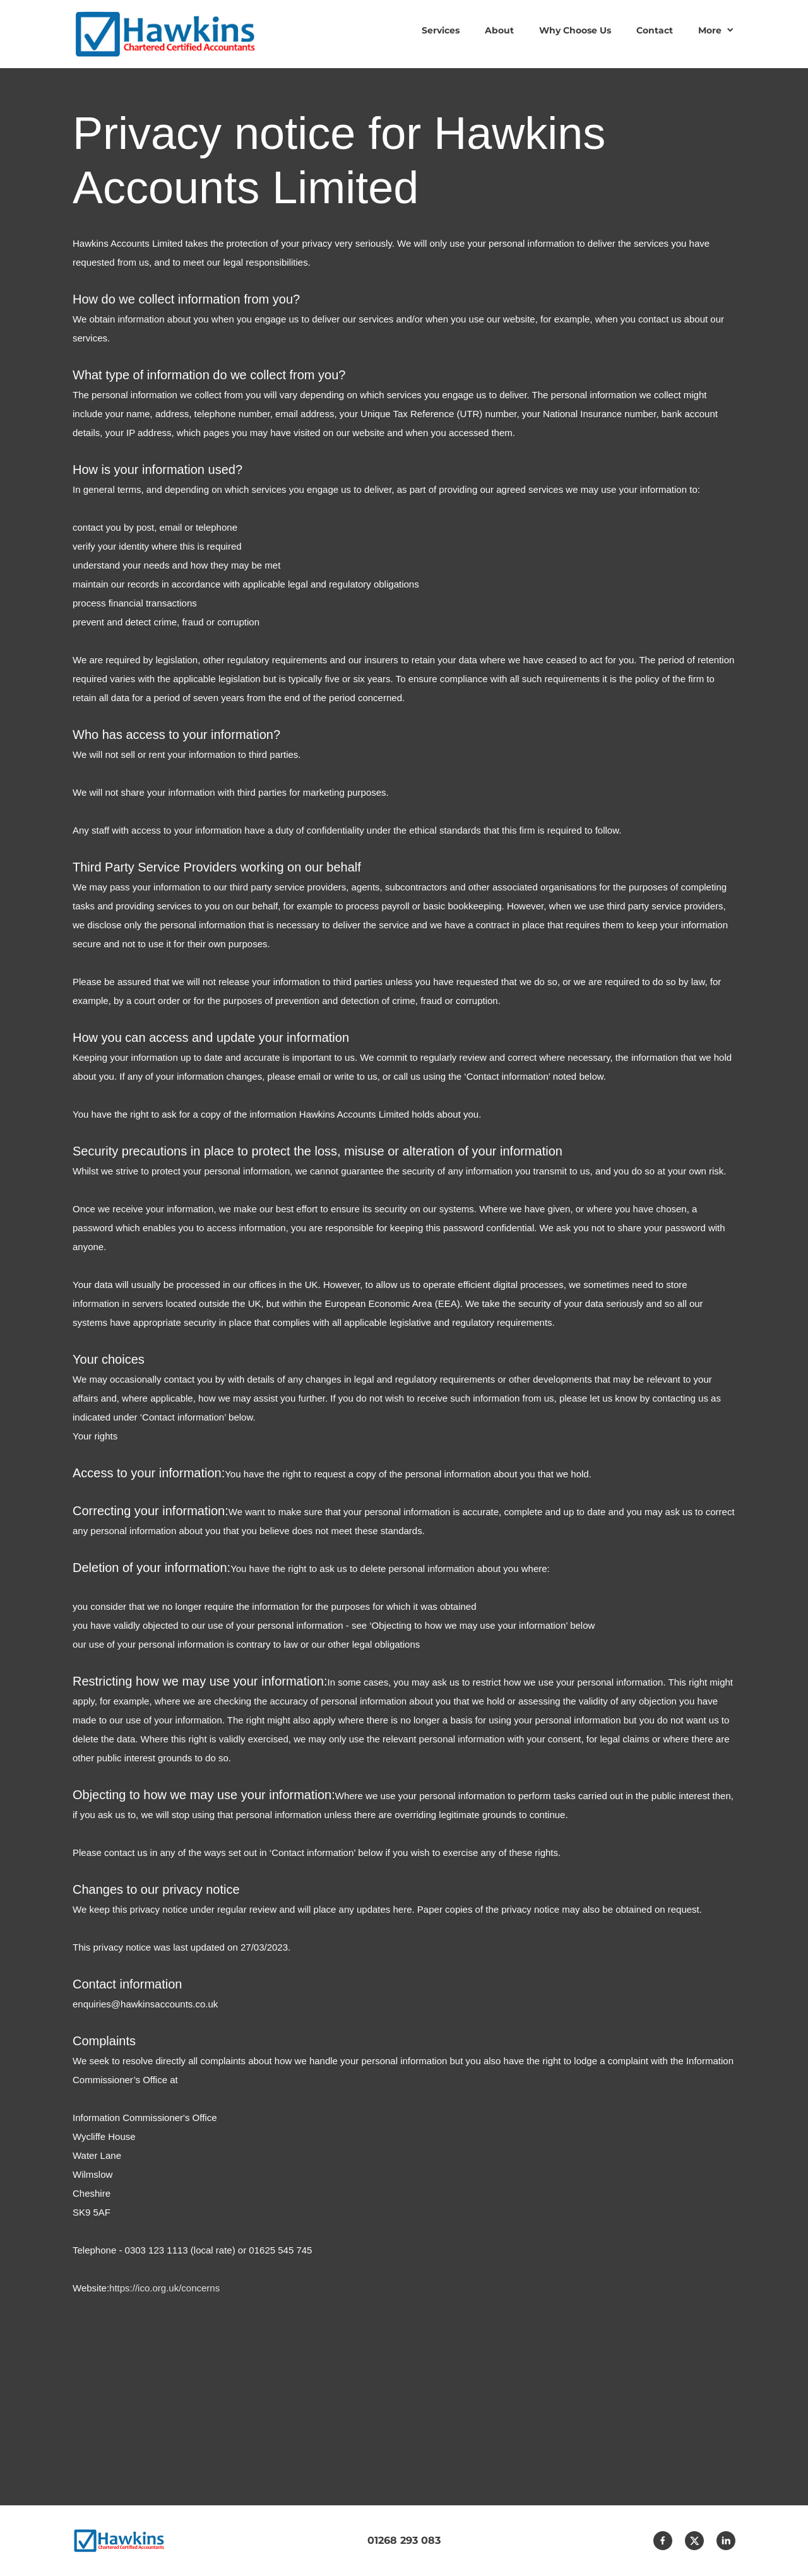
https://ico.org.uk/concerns (164, 2288)
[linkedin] (725, 2540)
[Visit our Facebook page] (662, 2540)
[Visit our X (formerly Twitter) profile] (694, 2540)
